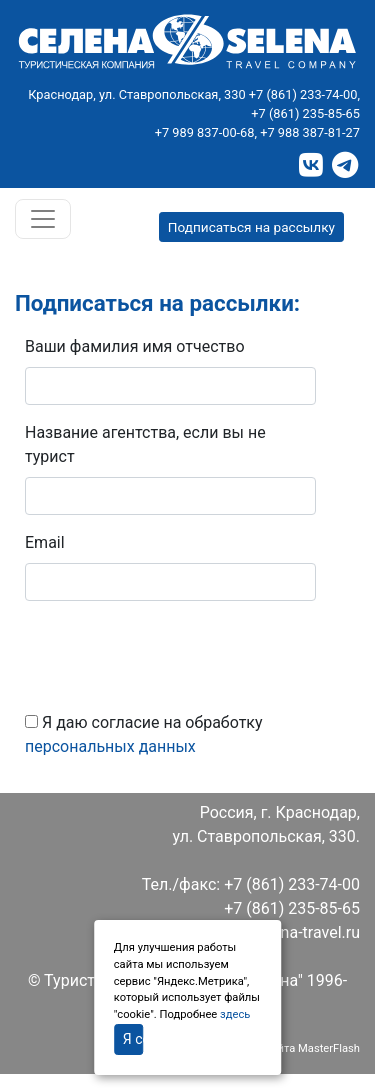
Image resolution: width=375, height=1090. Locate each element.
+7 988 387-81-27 (310, 132)
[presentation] (177, 656)
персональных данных (110, 746)
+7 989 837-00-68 (205, 132)
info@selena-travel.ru (285, 932)
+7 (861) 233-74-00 (303, 94)
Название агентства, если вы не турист (145, 444)
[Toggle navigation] (43, 219)
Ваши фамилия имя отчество (135, 346)
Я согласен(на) (133, 1039)
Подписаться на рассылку (251, 227)
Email (45, 542)
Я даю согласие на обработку (144, 734)
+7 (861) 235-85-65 (305, 113)
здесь (235, 1014)
